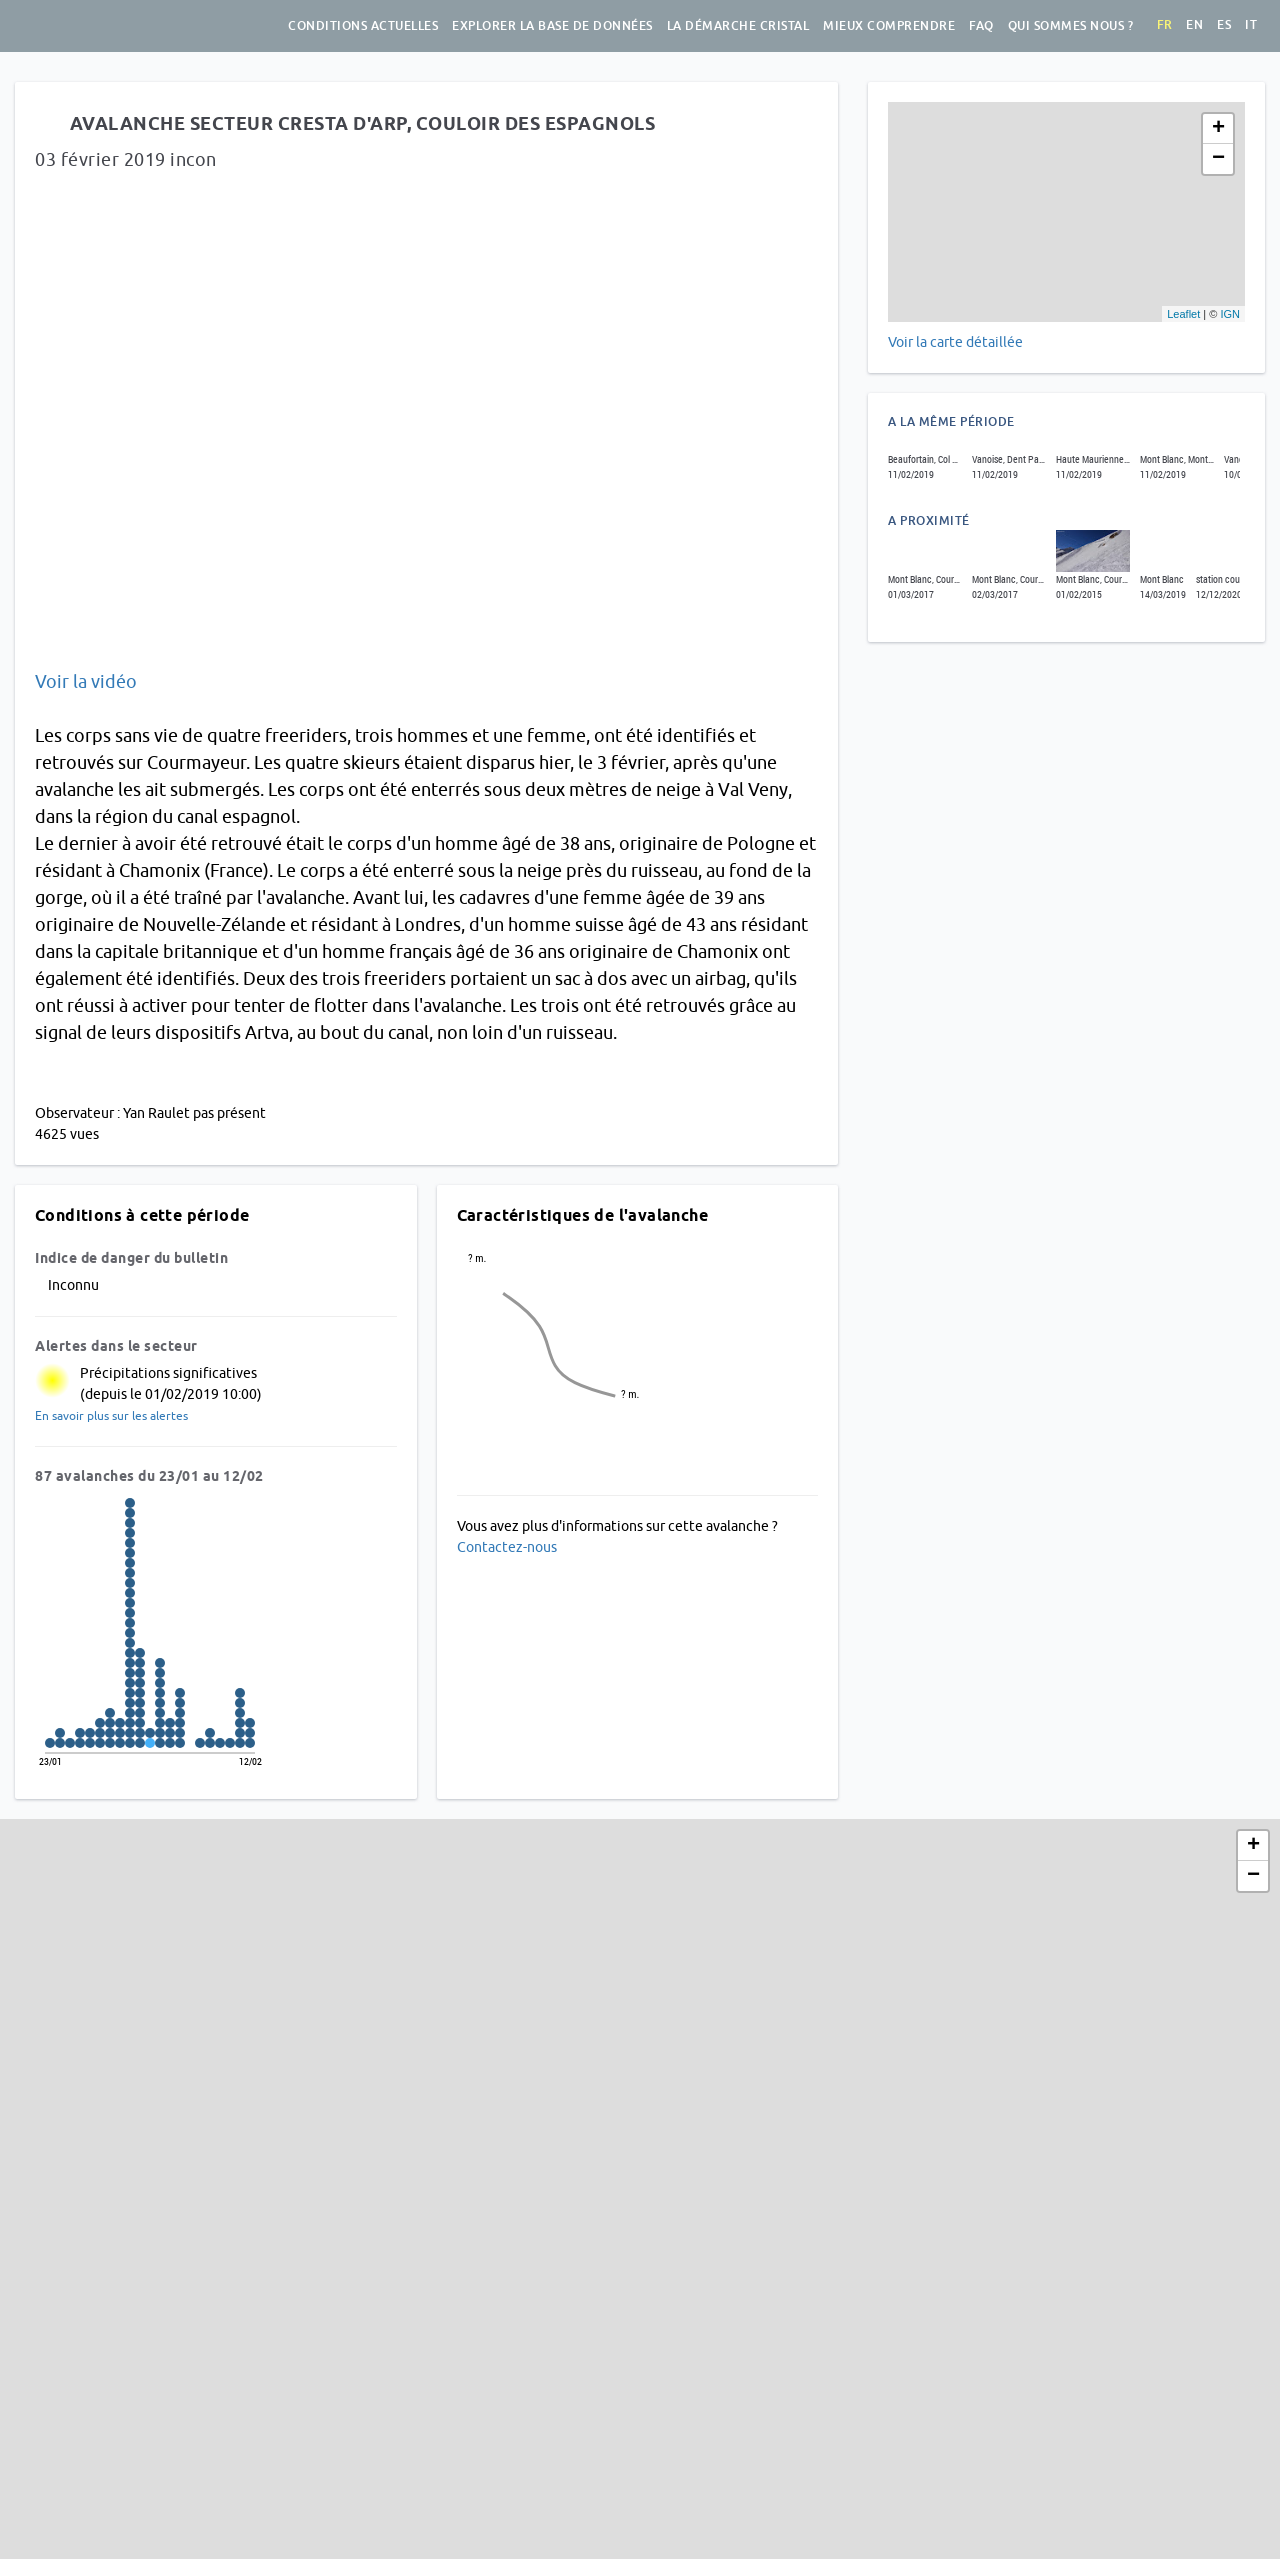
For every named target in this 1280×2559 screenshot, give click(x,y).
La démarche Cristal (738, 26)
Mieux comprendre (889, 26)
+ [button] (1218, 129)
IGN (1230, 314)
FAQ (981, 26)
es (1224, 25)
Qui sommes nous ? (1071, 26)
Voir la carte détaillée (955, 342)
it (1251, 25)
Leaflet (1183, 314)
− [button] (1218, 159)
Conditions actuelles (363, 26)
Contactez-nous (507, 1547)
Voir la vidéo (86, 681)
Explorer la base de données (552, 26)
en (1194, 25)
